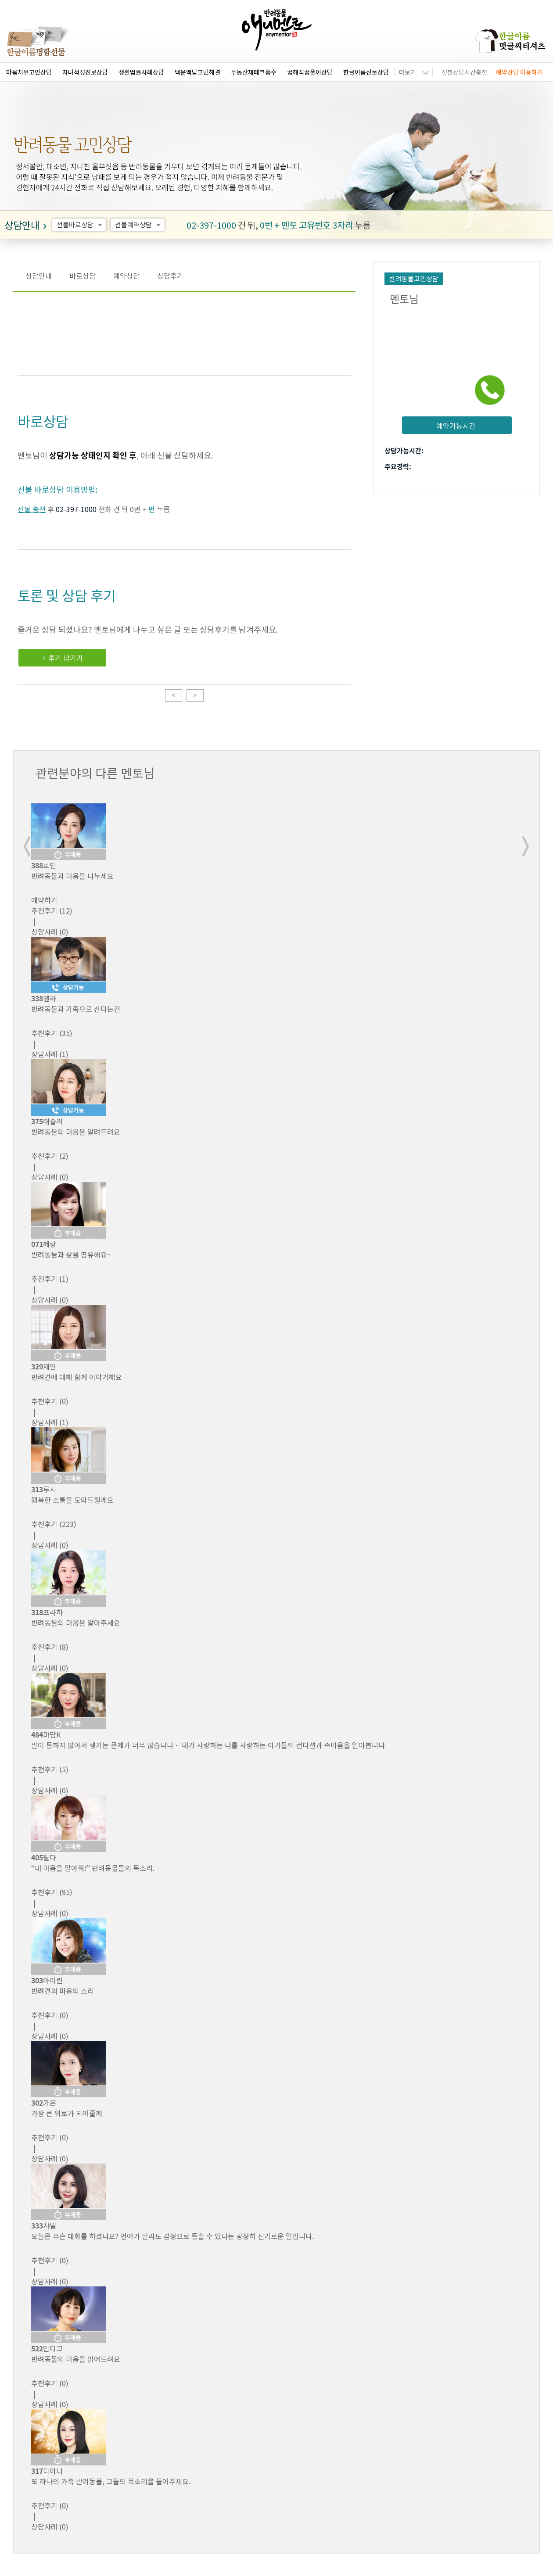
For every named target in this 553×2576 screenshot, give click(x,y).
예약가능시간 (456, 425)
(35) (51, 1033)
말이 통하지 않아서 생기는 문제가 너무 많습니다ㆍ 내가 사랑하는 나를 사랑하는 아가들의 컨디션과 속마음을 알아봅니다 (208, 1745)
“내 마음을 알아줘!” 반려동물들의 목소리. (92, 1868)
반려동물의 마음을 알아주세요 (75, 1622)
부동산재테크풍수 (253, 72)
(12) (51, 910)
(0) (49, 1401)
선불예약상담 (139, 224)
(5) (49, 1769)
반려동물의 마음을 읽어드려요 (75, 2359)
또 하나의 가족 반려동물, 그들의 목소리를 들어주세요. (110, 2481)
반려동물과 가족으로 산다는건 (75, 1008)
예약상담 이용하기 (519, 72)
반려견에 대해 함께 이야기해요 (76, 1377)
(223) (53, 1524)
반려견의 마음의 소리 (62, 1990)
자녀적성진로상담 (85, 72)
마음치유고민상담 (29, 72)
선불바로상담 (80, 224)
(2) (49, 1155)
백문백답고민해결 (197, 72)
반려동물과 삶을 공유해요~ (71, 1254)
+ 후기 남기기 (62, 657)
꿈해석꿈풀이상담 (310, 72)
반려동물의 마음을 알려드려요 (75, 1131)
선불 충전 (32, 509)
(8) (49, 1646)
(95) (51, 1892)
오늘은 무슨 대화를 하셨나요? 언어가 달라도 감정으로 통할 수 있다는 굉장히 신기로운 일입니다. (172, 2236)
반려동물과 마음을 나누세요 (72, 876)
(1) (49, 1278)
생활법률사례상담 (141, 72)
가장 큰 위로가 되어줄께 (66, 2113)
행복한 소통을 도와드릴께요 (72, 1499)
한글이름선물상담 (366, 72)
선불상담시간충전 (464, 72)
